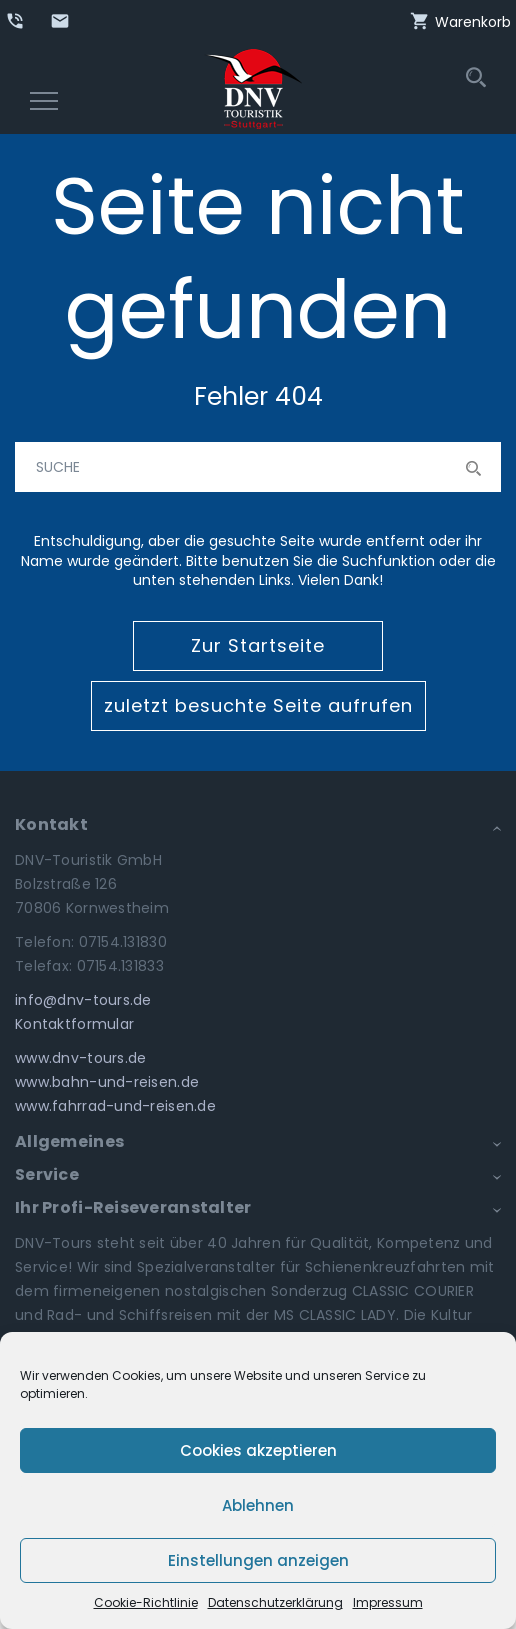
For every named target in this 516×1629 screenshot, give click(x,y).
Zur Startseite (258, 645)
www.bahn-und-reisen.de (107, 1082)
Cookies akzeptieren (258, 1450)
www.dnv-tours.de (80, 1058)
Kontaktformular (74, 1024)
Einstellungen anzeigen (258, 1560)
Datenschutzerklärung (275, 1602)
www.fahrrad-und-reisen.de (115, 1106)
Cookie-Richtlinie (146, 1602)
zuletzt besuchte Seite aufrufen (258, 705)
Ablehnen (258, 1505)
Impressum (388, 1602)
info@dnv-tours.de (83, 1000)
